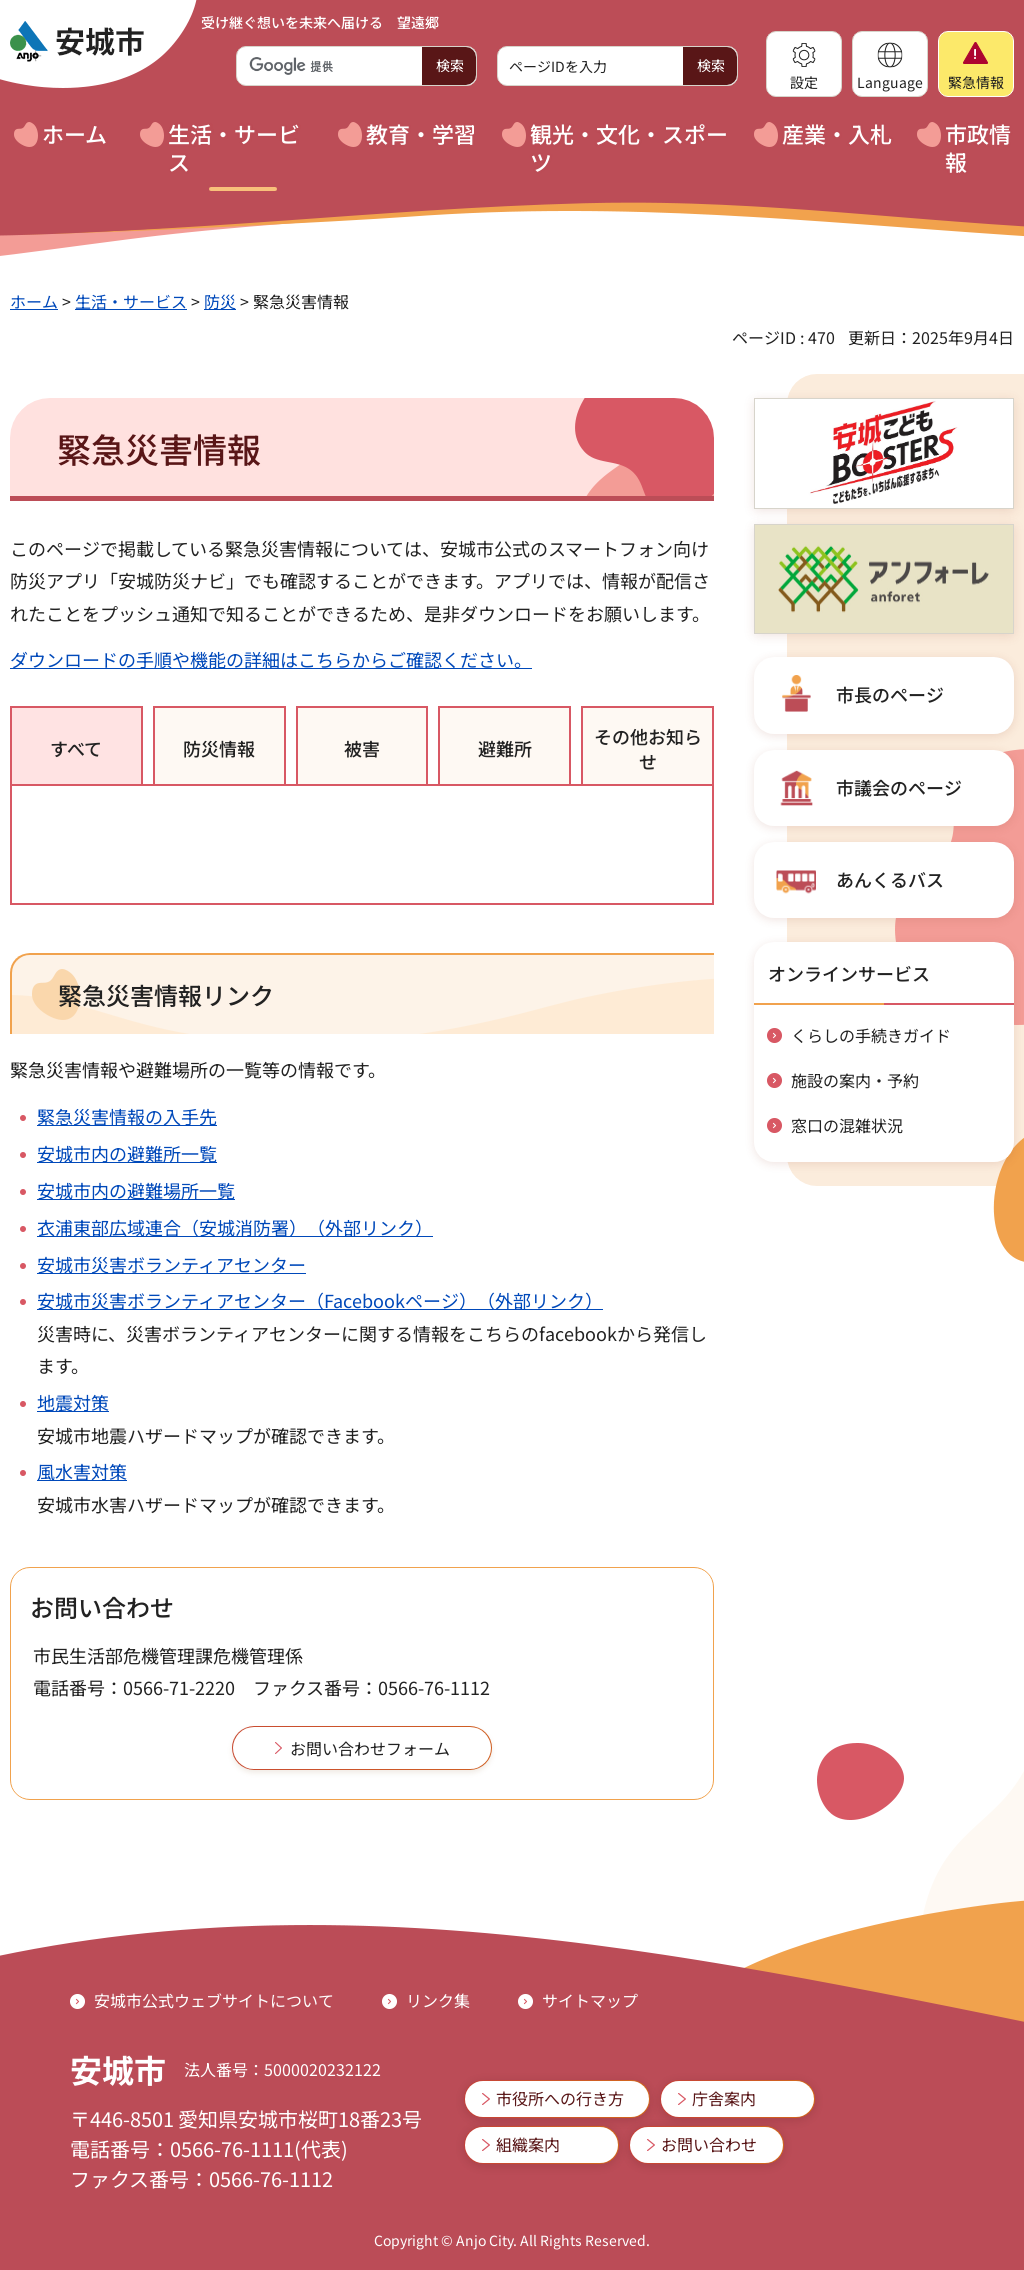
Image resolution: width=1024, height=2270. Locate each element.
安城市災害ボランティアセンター (171, 1264)
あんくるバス (890, 879)
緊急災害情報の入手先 (127, 1116)
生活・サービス (131, 301)
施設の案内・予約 (855, 1080)
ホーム (34, 301)
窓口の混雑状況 (847, 1125)
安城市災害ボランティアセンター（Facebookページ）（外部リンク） (320, 1300)
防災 (220, 301)
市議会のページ (899, 787)
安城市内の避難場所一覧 (136, 1190)
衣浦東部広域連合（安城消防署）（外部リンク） (235, 1227)
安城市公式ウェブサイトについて (214, 2000)
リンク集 (438, 2000)
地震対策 (73, 1402)
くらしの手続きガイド (871, 1035)
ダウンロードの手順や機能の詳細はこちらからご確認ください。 (271, 659)
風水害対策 (82, 1471)
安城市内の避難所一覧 (127, 1153)
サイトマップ (590, 2000)
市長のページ (890, 694)
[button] (804, 64)
